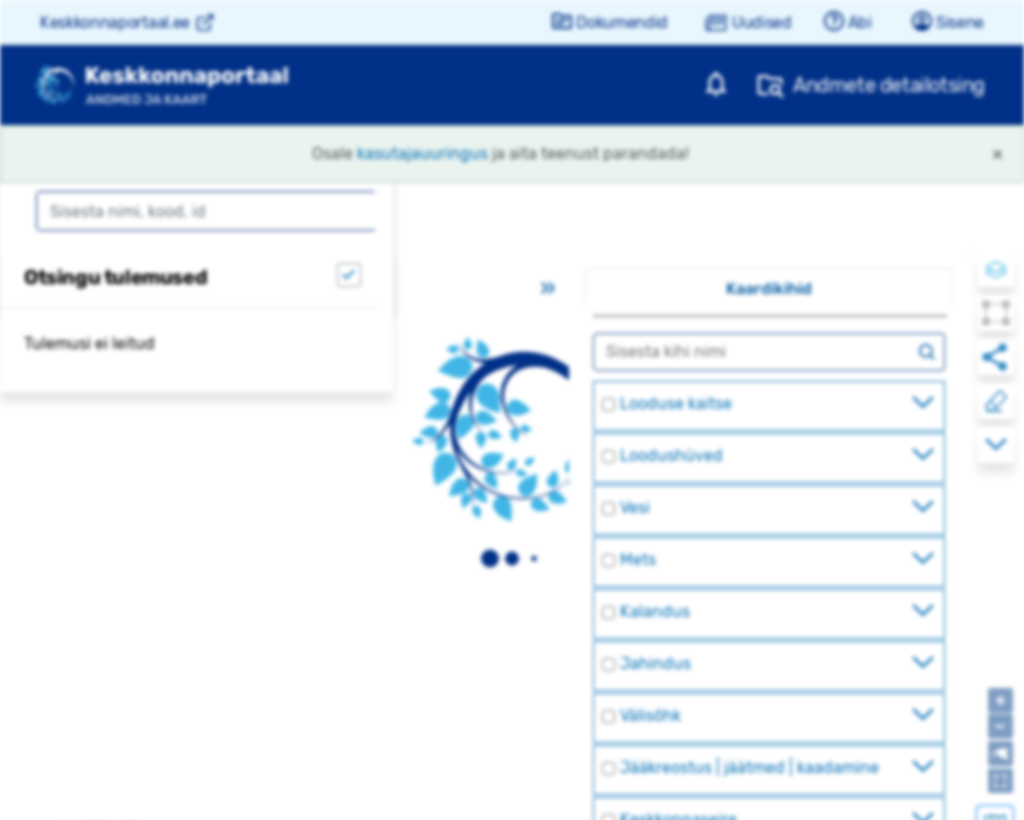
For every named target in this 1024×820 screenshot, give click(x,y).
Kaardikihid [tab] (769, 288)
